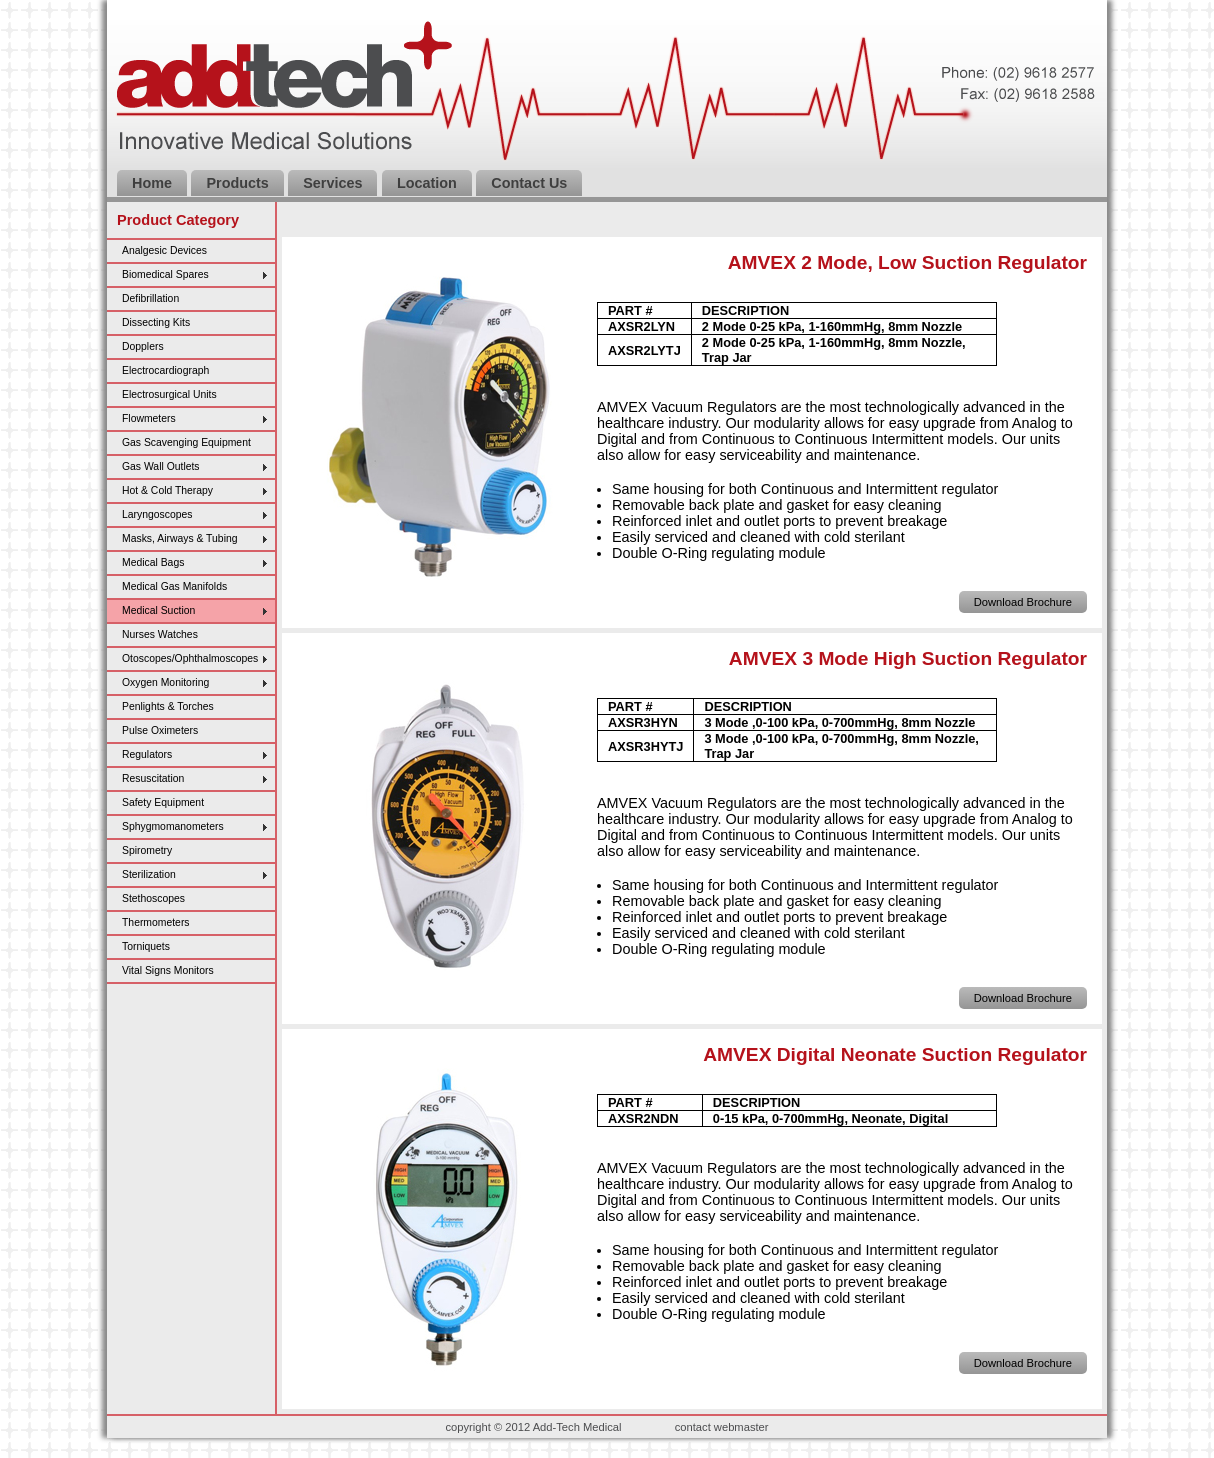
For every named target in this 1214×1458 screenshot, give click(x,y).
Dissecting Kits (156, 322)
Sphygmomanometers (173, 826)
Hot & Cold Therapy (167, 490)
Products (237, 183)
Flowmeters (149, 418)
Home (152, 183)
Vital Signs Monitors (168, 970)
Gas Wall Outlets (161, 466)
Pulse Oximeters (160, 730)
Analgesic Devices (164, 250)
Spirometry (147, 850)
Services (332, 183)
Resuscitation (153, 778)
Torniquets (146, 946)
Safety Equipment (163, 802)
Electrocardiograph (165, 370)
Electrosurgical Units (169, 394)
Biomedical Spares (165, 274)
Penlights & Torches (168, 706)
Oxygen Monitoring (165, 682)
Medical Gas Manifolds (174, 586)
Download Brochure (1023, 602)
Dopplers (143, 346)
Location (427, 183)
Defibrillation (150, 298)
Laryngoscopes (157, 514)
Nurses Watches (160, 634)
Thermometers (156, 922)
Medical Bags (153, 562)
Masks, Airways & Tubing (180, 538)
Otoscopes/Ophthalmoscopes (190, 658)
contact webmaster (722, 1427)
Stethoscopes (153, 898)
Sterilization (149, 874)
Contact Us (529, 183)
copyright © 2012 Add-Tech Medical (533, 1427)
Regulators (147, 754)
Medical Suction (158, 610)
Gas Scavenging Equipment (186, 442)
